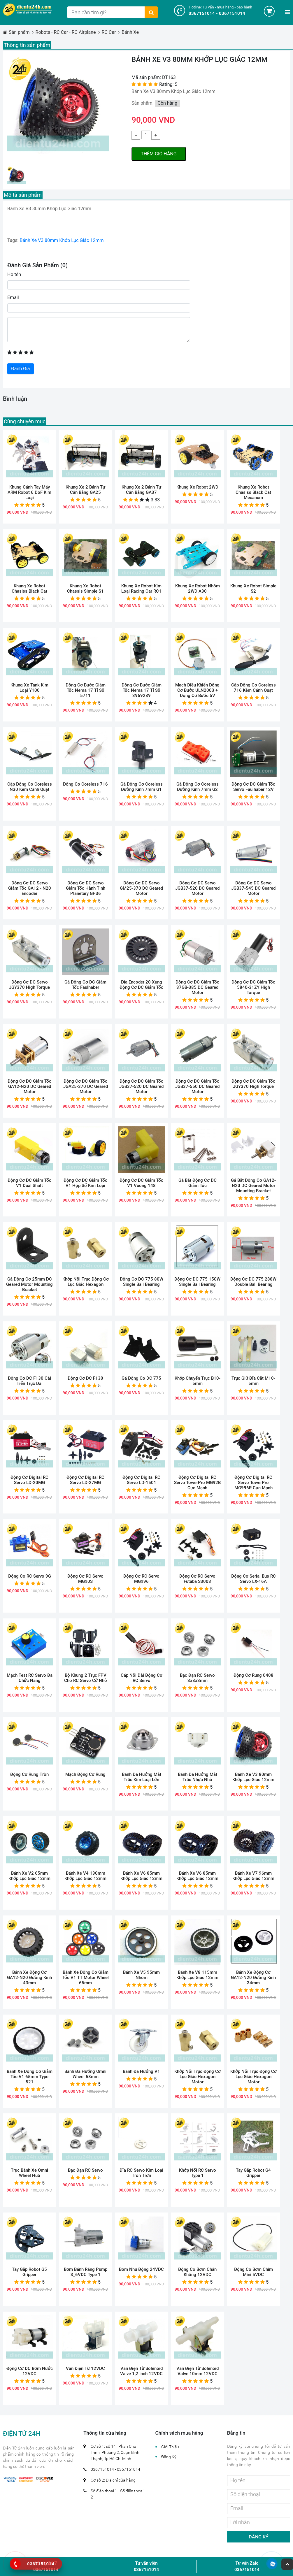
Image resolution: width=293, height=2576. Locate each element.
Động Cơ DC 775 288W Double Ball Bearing (253, 1281)
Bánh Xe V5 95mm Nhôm (141, 1975)
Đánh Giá (20, 368)
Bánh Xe (130, 32)
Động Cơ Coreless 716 (85, 784)
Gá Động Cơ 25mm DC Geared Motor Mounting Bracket (29, 1284)
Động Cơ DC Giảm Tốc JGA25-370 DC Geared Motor (85, 1086)
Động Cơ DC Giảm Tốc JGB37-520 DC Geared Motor (141, 1086)
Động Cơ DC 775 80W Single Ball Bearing (141, 1281)
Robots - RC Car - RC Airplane (66, 32)
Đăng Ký (168, 2456)
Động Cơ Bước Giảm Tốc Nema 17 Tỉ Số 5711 (86, 690)
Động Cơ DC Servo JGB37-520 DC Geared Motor (197, 888)
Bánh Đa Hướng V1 (141, 2071)
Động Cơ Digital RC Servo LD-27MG (85, 1480)
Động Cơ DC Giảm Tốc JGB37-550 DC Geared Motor (197, 1086)
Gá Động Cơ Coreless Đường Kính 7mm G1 (141, 787)
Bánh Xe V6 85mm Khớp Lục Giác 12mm (141, 1876)
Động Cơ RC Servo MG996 (141, 1579)
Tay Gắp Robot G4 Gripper (253, 2173)
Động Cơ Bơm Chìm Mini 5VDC (253, 2272)
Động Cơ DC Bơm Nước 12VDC (29, 2371)
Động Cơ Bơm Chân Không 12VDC (197, 2272)
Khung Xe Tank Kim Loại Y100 (29, 687)
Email (13, 297)
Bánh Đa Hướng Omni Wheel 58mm (85, 2074)
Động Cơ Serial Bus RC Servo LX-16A (253, 1579)
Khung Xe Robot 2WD (197, 487)
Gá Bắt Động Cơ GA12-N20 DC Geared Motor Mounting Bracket (253, 1185)
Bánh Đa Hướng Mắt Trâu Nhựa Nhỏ (197, 1777)
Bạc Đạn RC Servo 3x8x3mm (197, 1678)
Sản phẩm (19, 32)
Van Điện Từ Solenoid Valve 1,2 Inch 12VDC (141, 2371)
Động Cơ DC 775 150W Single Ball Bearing (197, 1281)
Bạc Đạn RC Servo (85, 2170)
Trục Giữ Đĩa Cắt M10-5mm (253, 1381)
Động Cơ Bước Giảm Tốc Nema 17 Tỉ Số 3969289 (142, 690)
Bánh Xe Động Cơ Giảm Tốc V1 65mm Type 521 (29, 2077)
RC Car (109, 32)
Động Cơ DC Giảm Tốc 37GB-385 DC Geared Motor (197, 987)
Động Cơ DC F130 (85, 1378)
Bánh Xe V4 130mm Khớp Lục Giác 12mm (85, 1876)
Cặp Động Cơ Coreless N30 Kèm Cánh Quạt (29, 787)
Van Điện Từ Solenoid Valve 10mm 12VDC (197, 2371)
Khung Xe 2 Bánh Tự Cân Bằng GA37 (141, 489)
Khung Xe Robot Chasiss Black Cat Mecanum (253, 492)
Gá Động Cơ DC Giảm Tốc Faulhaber (85, 984)
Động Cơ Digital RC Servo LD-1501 (141, 1480)
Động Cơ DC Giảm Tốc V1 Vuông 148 (141, 1183)
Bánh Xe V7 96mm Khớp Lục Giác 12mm (253, 1876)
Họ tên (14, 274)
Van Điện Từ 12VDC (85, 2368)
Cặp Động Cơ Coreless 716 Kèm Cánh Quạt (253, 687)
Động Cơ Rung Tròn (29, 1774)
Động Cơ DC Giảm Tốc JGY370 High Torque (253, 1084)
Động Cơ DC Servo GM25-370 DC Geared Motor (141, 888)
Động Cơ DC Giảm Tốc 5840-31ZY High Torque (253, 987)
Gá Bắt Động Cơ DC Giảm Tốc (197, 1183)
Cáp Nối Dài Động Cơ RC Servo (141, 1678)
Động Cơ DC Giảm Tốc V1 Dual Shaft (29, 1183)
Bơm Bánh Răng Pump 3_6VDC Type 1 (85, 2272)
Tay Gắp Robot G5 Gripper (29, 2272)
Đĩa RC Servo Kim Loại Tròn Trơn (141, 2173)
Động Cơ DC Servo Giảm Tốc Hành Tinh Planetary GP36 (85, 888)
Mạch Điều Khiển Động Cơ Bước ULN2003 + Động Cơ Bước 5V (197, 690)
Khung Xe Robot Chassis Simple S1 (85, 588)
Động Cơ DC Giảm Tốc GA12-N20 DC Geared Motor (29, 1086)
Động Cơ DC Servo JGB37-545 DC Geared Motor (253, 888)
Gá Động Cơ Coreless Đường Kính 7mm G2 (197, 787)
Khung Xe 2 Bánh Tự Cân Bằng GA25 (85, 489)
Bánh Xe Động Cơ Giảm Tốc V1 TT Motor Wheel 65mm (85, 1977)
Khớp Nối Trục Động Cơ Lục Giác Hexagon (85, 1281)
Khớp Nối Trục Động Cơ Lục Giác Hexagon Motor (197, 2077)
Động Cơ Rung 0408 (253, 1675)
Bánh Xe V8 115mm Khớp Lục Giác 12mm (197, 1975)
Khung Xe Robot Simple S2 (253, 588)
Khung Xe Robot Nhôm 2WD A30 (197, 588)
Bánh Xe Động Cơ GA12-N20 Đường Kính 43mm (29, 1977)
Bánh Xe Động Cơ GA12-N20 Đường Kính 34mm (253, 1977)
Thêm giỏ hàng (159, 154)
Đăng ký (259, 2537)
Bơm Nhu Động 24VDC (141, 2269)
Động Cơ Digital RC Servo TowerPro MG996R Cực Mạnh (253, 1482)
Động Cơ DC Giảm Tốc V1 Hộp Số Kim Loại (85, 1183)
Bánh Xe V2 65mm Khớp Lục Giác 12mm (29, 1876)
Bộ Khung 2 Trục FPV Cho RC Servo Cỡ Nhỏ (85, 1678)
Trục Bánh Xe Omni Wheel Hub (29, 2173)
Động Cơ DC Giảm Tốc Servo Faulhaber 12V (253, 787)
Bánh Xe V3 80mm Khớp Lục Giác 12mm (60, 240)
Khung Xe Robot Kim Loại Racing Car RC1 (141, 588)
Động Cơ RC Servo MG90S (85, 1579)
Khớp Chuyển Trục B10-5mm (197, 1381)
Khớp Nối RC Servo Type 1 (197, 2173)
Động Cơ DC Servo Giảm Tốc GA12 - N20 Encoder (29, 888)
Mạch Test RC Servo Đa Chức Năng (29, 1678)
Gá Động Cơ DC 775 (141, 1378)
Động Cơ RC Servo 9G (29, 1576)
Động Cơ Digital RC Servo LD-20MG (29, 1480)
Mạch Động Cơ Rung (85, 1774)
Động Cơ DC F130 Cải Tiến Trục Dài (29, 1381)
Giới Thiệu (170, 2447)
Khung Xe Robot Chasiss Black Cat (29, 588)
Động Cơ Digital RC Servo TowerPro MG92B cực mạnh (197, 1482)
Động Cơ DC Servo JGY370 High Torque (29, 984)
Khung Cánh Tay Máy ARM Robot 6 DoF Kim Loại (29, 492)
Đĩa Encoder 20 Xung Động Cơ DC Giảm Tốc (141, 984)
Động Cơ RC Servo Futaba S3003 (197, 1579)
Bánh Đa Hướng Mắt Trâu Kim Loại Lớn (141, 1777)
